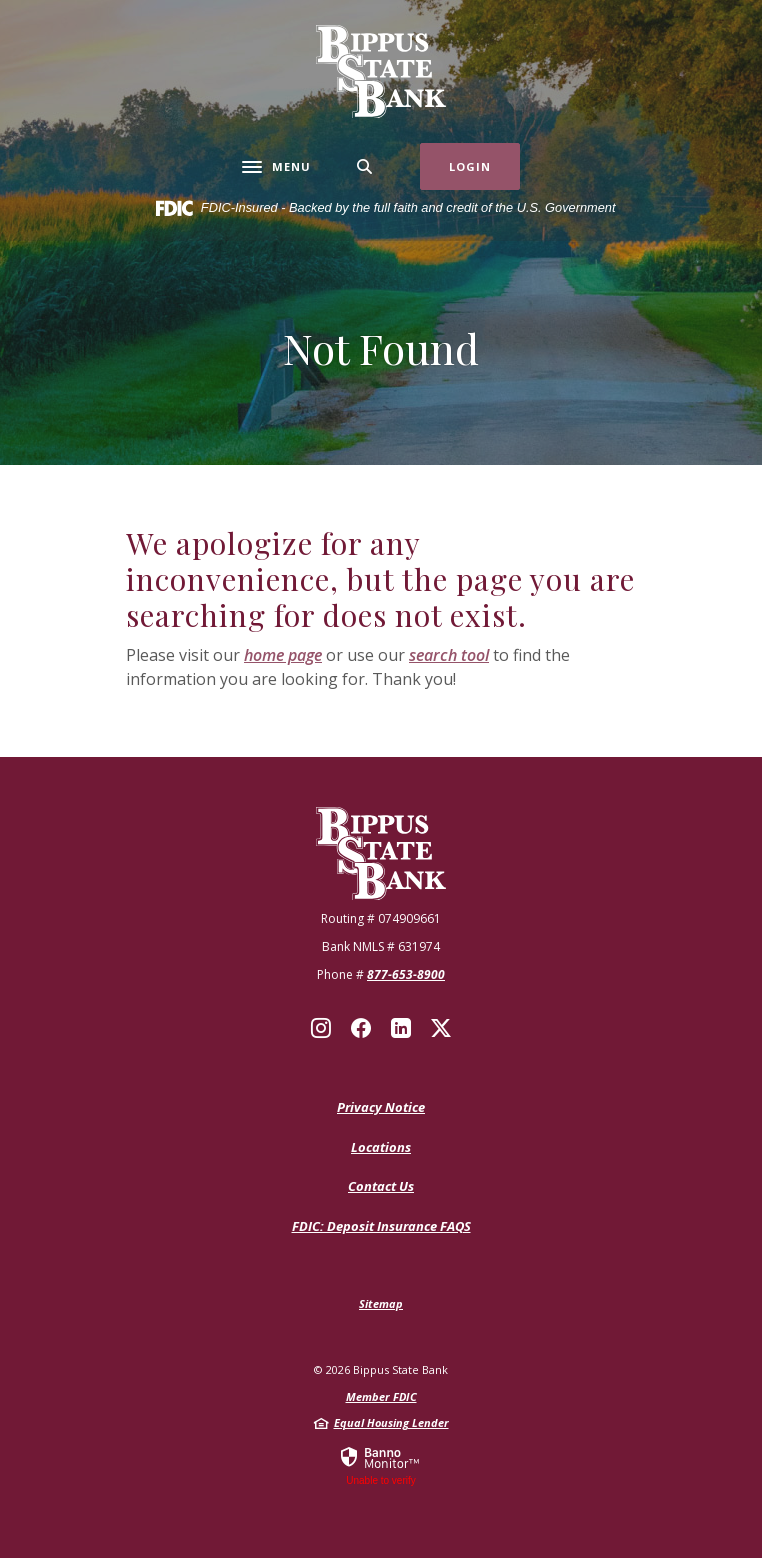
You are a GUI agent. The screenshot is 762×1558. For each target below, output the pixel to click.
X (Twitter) (441, 1028)
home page (283, 655)
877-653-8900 (406, 974)
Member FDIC (381, 1396)
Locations (381, 1147)
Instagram (321, 1028)
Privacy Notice (381, 1107)
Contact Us (381, 1186)
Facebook (361, 1028)
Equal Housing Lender (391, 1422)
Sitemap (381, 1303)
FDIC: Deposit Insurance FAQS (381, 1227)
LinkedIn (401, 1028)
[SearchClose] (365, 166)
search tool (449, 655)
